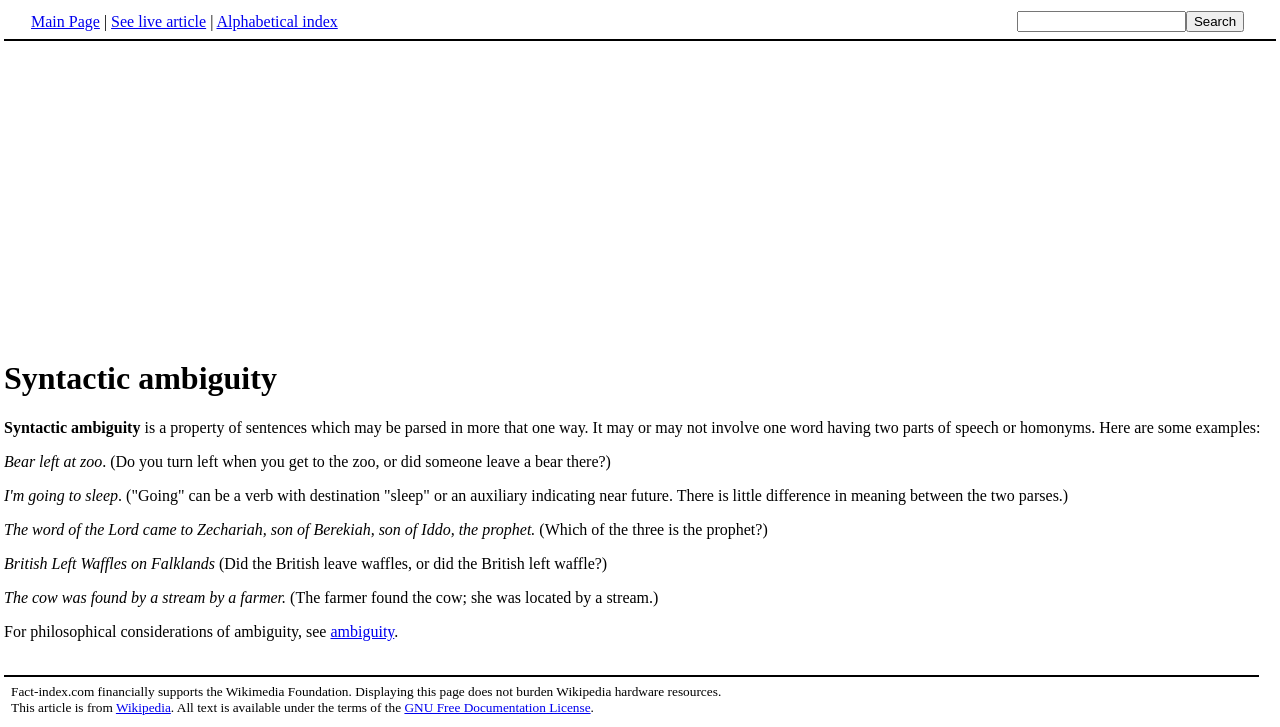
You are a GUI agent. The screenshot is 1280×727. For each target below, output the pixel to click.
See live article (158, 21)
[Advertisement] (640, 199)
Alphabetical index (276, 21)
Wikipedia (143, 707)
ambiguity (362, 631)
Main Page (65, 21)
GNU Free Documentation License (497, 707)
